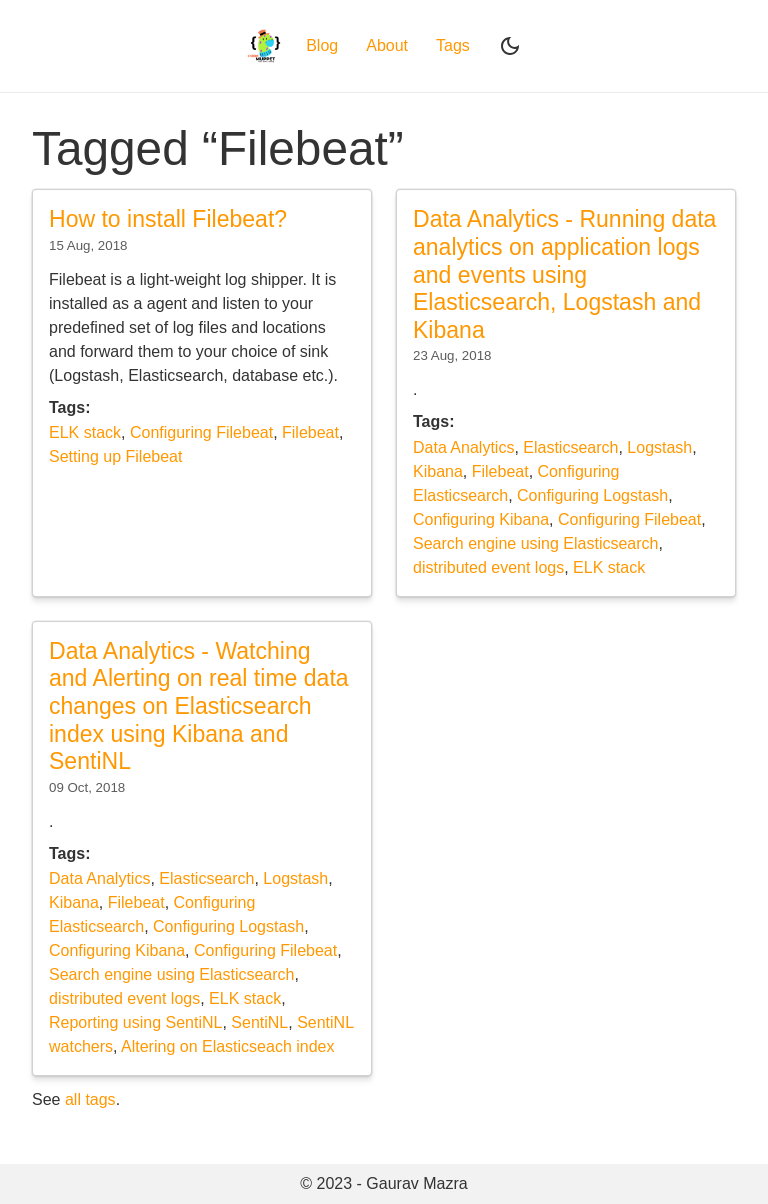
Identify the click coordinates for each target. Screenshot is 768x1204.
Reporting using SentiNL (135, 1022)
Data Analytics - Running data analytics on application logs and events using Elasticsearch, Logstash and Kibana (564, 274)
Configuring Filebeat (201, 432)
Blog (322, 45)
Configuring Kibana (481, 519)
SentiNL (259, 1022)
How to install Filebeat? (168, 219)
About (387, 45)
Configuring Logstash (592, 495)
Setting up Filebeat (115, 456)
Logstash (659, 447)
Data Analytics (463, 447)
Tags (453, 45)
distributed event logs (488, 567)
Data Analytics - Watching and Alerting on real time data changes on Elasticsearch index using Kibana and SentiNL (199, 706)
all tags (90, 1099)
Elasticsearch (570, 447)
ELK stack (85, 432)
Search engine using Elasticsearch (535, 543)
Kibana (438, 471)
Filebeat (310, 432)
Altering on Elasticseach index (227, 1046)
